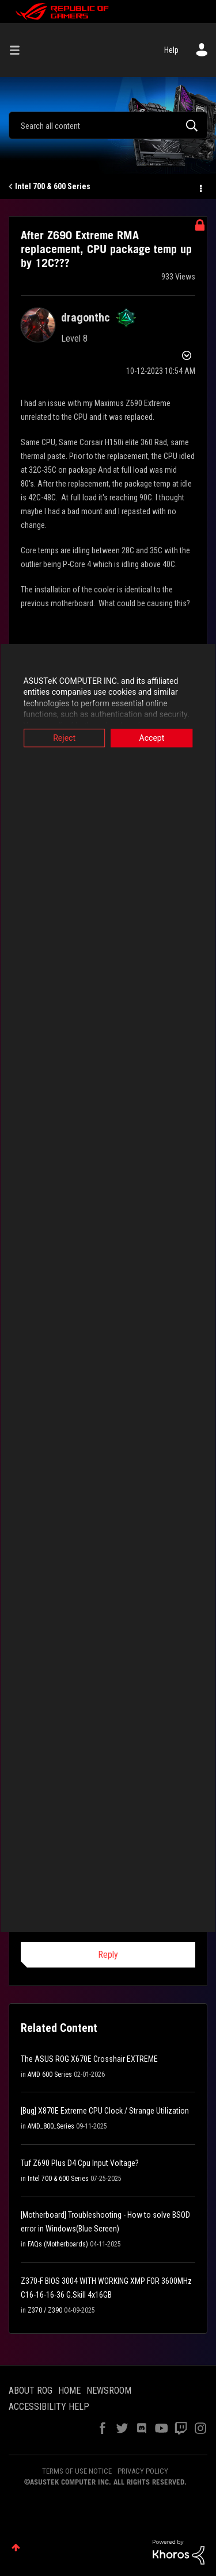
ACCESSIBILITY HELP (49, 2406)
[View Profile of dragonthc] (85, 317)
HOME (69, 2390)
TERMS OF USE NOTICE (77, 2471)
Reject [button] (64, 737)
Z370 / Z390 (45, 2310)
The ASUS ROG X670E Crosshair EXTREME (89, 2059)
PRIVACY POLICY (143, 2471)
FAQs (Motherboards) (58, 2244)
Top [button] (16, 2547)
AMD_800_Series (51, 2126)
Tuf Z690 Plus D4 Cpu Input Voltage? (80, 2163)
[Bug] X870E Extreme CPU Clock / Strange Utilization (105, 2110)
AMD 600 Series (50, 2074)
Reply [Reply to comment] (108, 1954)
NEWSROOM (108, 2390)
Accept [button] (152, 737)
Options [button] (199, 187)
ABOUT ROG (30, 2390)
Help (171, 50)
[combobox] (108, 125)
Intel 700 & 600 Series (52, 186)
